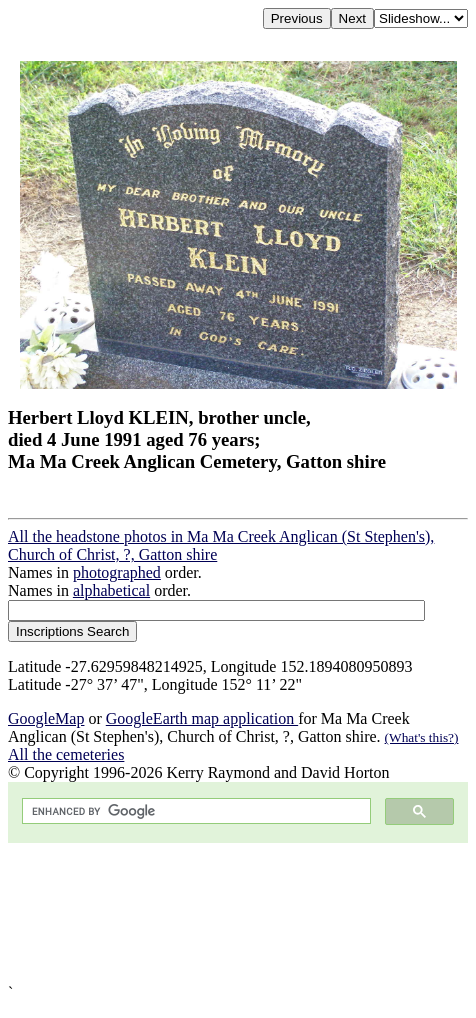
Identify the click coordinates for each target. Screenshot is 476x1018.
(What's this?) (422, 737)
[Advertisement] (238, 913)
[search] (194, 811)
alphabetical (111, 590)
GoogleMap (46, 718)
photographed (117, 572)
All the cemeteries (66, 754)
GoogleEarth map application (202, 718)
